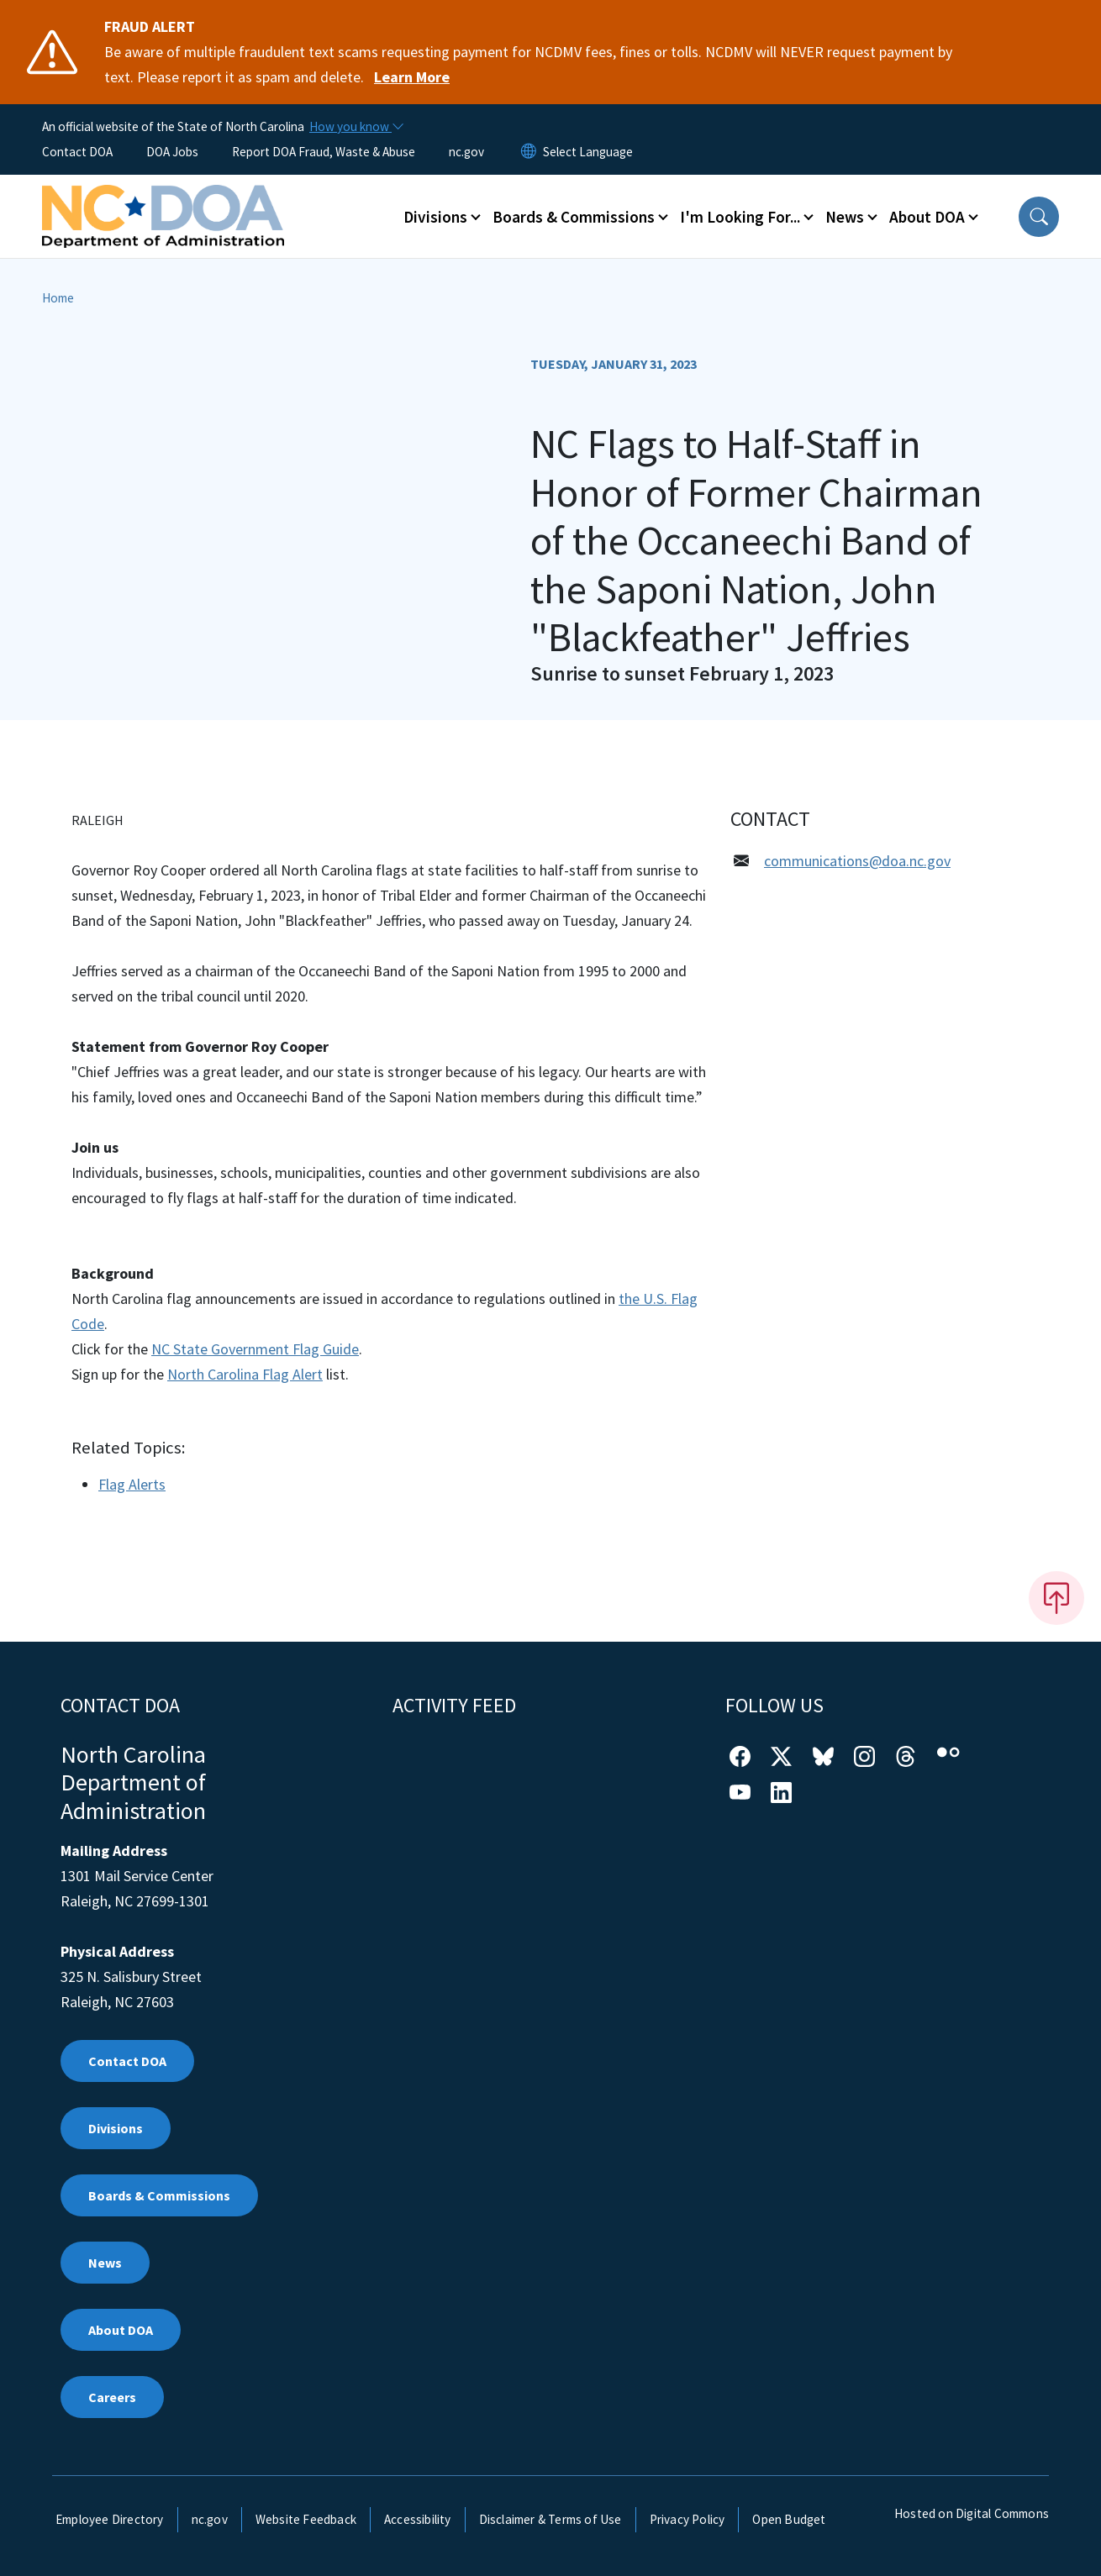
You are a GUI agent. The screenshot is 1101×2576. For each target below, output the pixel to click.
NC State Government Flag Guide (255, 1349)
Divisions (115, 2128)
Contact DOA (77, 152)
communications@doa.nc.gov (857, 860)
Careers (112, 2397)
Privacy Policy (687, 2519)
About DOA (120, 2329)
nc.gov (466, 152)
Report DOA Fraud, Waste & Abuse (323, 152)
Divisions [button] (435, 217)
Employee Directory (109, 2519)
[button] (1039, 217)
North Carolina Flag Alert (245, 1374)
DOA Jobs (172, 152)
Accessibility (417, 2519)
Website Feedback (305, 2519)
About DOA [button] (927, 217)
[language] (588, 152)
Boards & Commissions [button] (574, 217)
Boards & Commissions (159, 2195)
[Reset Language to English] (528, 152)
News (105, 2262)
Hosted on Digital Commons (971, 2513)
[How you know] (355, 126)
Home (58, 298)
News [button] (844, 217)
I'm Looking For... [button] (740, 217)
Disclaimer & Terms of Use (550, 2519)
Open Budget (788, 2519)
